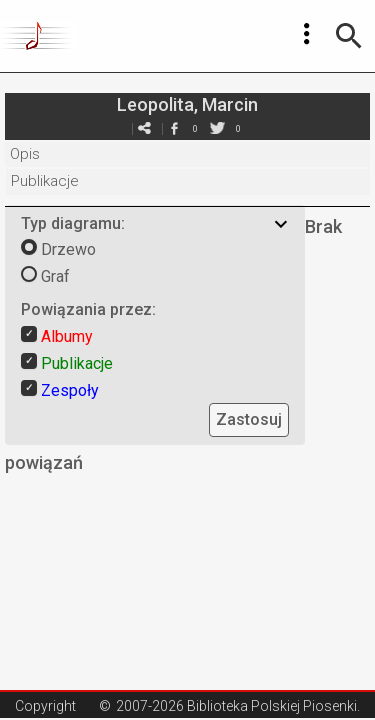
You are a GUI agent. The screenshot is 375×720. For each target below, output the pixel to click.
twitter (218, 128)
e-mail (145, 128)
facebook (175, 128)
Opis (25, 154)
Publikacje (45, 181)
